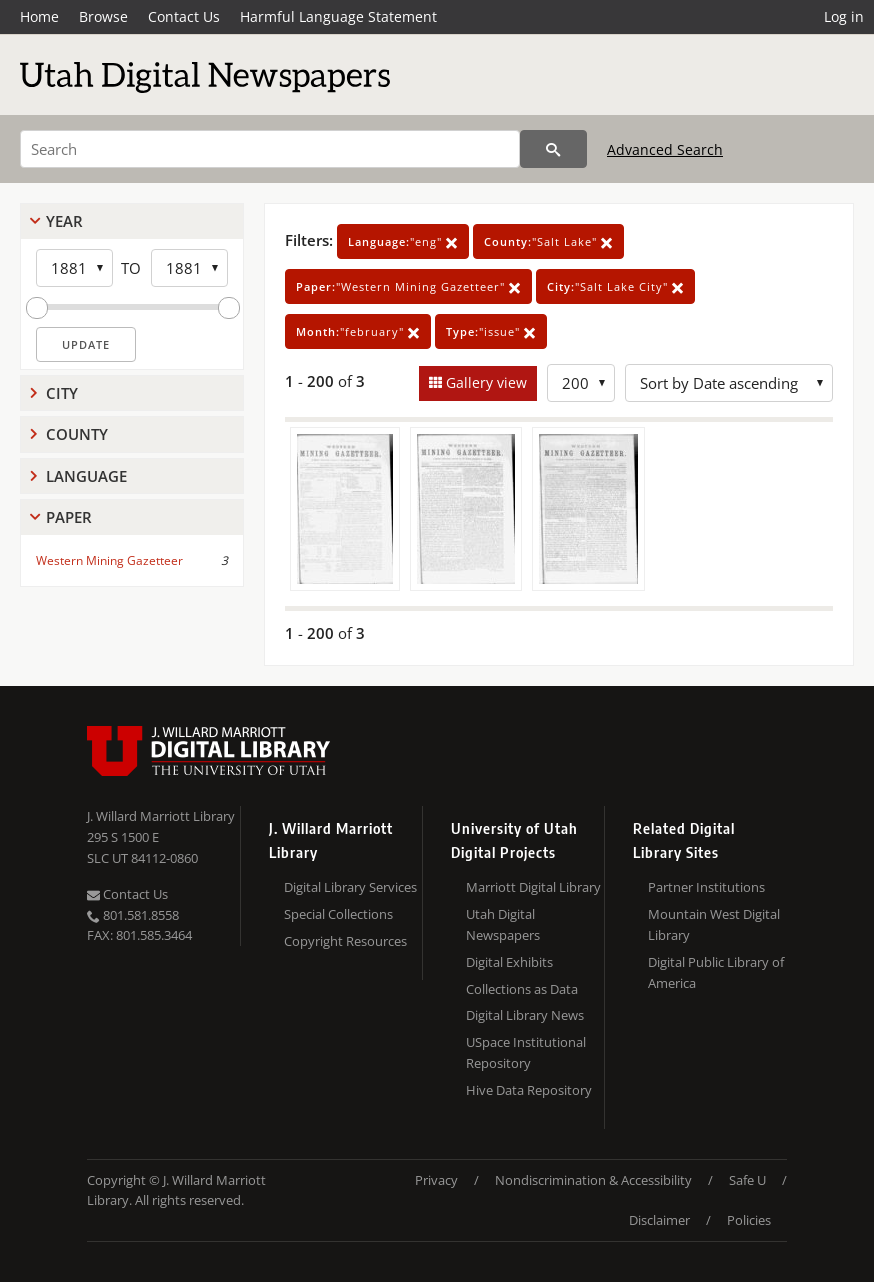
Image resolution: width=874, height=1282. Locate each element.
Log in (844, 16)
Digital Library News (525, 1015)
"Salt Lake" (548, 241)
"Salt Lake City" (615, 286)
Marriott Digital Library (533, 887)
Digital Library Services (350, 887)
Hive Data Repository (529, 1090)
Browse (103, 16)
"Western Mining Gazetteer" (408, 286)
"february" (358, 331)
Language (86, 476)
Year (64, 221)
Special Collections (338, 914)
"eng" (403, 241)
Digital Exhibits (509, 962)
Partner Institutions (706, 887)
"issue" (491, 331)
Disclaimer (659, 1220)
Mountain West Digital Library (714, 924)
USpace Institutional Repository (526, 1052)
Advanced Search (665, 149)
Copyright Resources (345, 941)
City (62, 393)
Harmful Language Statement (338, 16)
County (77, 434)
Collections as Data (522, 989)
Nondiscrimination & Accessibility (593, 1180)
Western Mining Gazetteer (109, 560)
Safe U (747, 1180)
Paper (69, 517)
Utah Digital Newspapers (503, 924)
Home (39, 16)
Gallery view (484, 382)
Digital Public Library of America (716, 972)
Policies (749, 1220)
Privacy (436, 1180)
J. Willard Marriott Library (161, 816)
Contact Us (184, 16)
